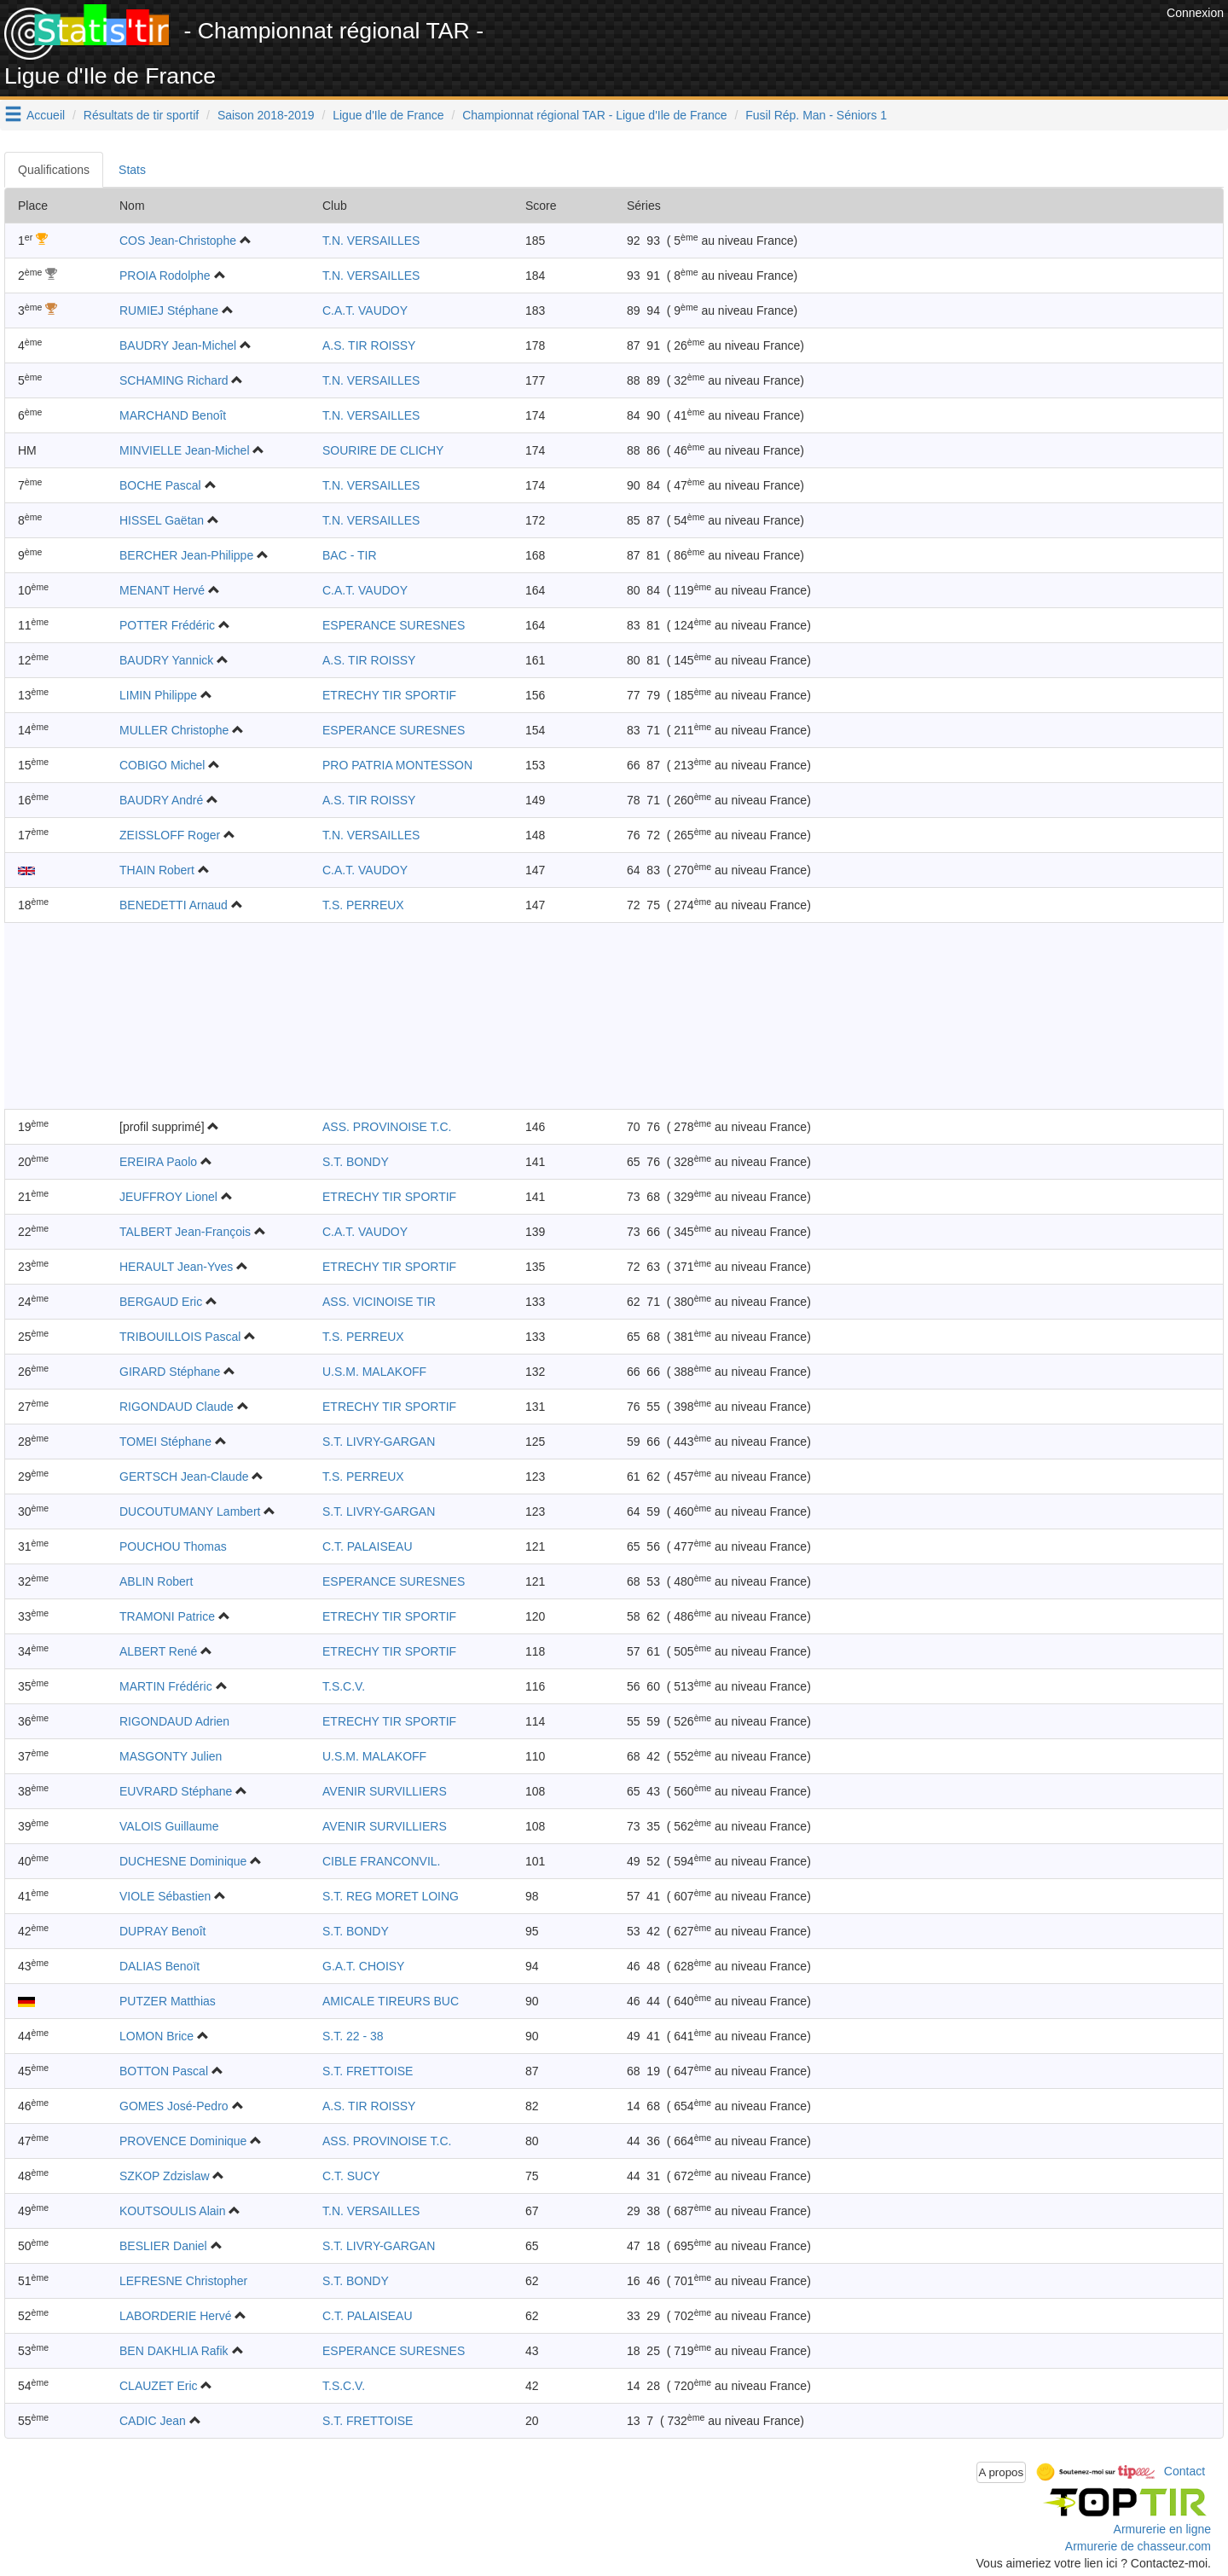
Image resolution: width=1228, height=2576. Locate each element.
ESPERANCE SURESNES (393, 625)
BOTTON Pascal (163, 2071)
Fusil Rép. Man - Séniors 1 (816, 115)
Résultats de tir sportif (141, 115)
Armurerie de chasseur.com (1138, 2546)
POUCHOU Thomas (173, 1546)
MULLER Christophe (174, 730)
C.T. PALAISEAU (367, 1546)
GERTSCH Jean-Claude (183, 1476)
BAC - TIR (349, 555)
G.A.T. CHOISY (363, 1966)
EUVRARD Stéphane (175, 1791)
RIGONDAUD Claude (176, 1406)
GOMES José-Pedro (174, 2106)
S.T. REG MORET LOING (390, 1896)
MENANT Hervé (162, 590)
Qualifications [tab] (54, 170)
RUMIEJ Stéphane (168, 310)
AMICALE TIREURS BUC (390, 2001)
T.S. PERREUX (363, 905)
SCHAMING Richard (174, 380)
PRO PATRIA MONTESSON (397, 765)
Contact (1184, 2471)
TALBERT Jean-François (185, 1232)
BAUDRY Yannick (166, 660)
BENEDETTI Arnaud (173, 905)
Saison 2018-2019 (266, 115)
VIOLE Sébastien (165, 1896)
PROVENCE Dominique (182, 2141)
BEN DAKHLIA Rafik (174, 2351)
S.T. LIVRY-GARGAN (378, 1441)
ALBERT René (158, 1651)
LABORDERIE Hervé (175, 2316)
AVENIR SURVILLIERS (384, 1791)
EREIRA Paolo (158, 1162)
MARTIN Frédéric (165, 1686)
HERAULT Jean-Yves (176, 1266)
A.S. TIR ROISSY (368, 345)
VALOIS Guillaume (168, 1826)
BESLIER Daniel (163, 2246)
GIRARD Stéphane (169, 1371)
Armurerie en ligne (1162, 2529)
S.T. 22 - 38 (353, 2036)
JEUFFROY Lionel (168, 1197)
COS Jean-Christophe (177, 240)
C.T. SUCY (351, 2176)
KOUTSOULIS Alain (172, 2211)
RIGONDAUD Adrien (174, 1721)
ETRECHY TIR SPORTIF (389, 695)
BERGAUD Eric (160, 1301)
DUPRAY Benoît (162, 1931)
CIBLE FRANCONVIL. (381, 1861)
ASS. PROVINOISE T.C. (386, 1127)
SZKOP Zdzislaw (164, 2176)
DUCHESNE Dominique (182, 1861)
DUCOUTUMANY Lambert (189, 1511)
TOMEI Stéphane (165, 1441)
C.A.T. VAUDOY (365, 310)
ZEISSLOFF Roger (169, 835)
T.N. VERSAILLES (371, 240)
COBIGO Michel (162, 765)
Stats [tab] (132, 170)
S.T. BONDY (355, 1162)
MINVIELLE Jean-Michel (184, 450)
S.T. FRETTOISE (367, 2071)
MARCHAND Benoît (172, 415)
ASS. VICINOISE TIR (379, 1301)
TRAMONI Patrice (167, 1616)
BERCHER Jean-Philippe (186, 555)
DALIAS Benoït (159, 1966)
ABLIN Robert (156, 1581)
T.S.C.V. (343, 1686)
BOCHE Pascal (160, 485)
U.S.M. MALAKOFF (374, 1371)
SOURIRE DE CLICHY (382, 450)
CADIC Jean (152, 2421)
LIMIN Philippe (158, 695)
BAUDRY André (161, 800)
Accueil (45, 115)
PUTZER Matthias (167, 2001)
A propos (1001, 2472)
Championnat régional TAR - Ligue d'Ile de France (594, 115)
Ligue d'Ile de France (388, 115)
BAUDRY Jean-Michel (177, 345)
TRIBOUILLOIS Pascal (179, 1336)
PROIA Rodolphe (165, 275)
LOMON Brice (156, 2036)
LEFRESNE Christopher (183, 2281)
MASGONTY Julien (170, 1756)
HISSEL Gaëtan (161, 520)
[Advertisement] (852, 42)
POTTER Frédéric (167, 625)
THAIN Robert (156, 870)
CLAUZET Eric (158, 2386)
